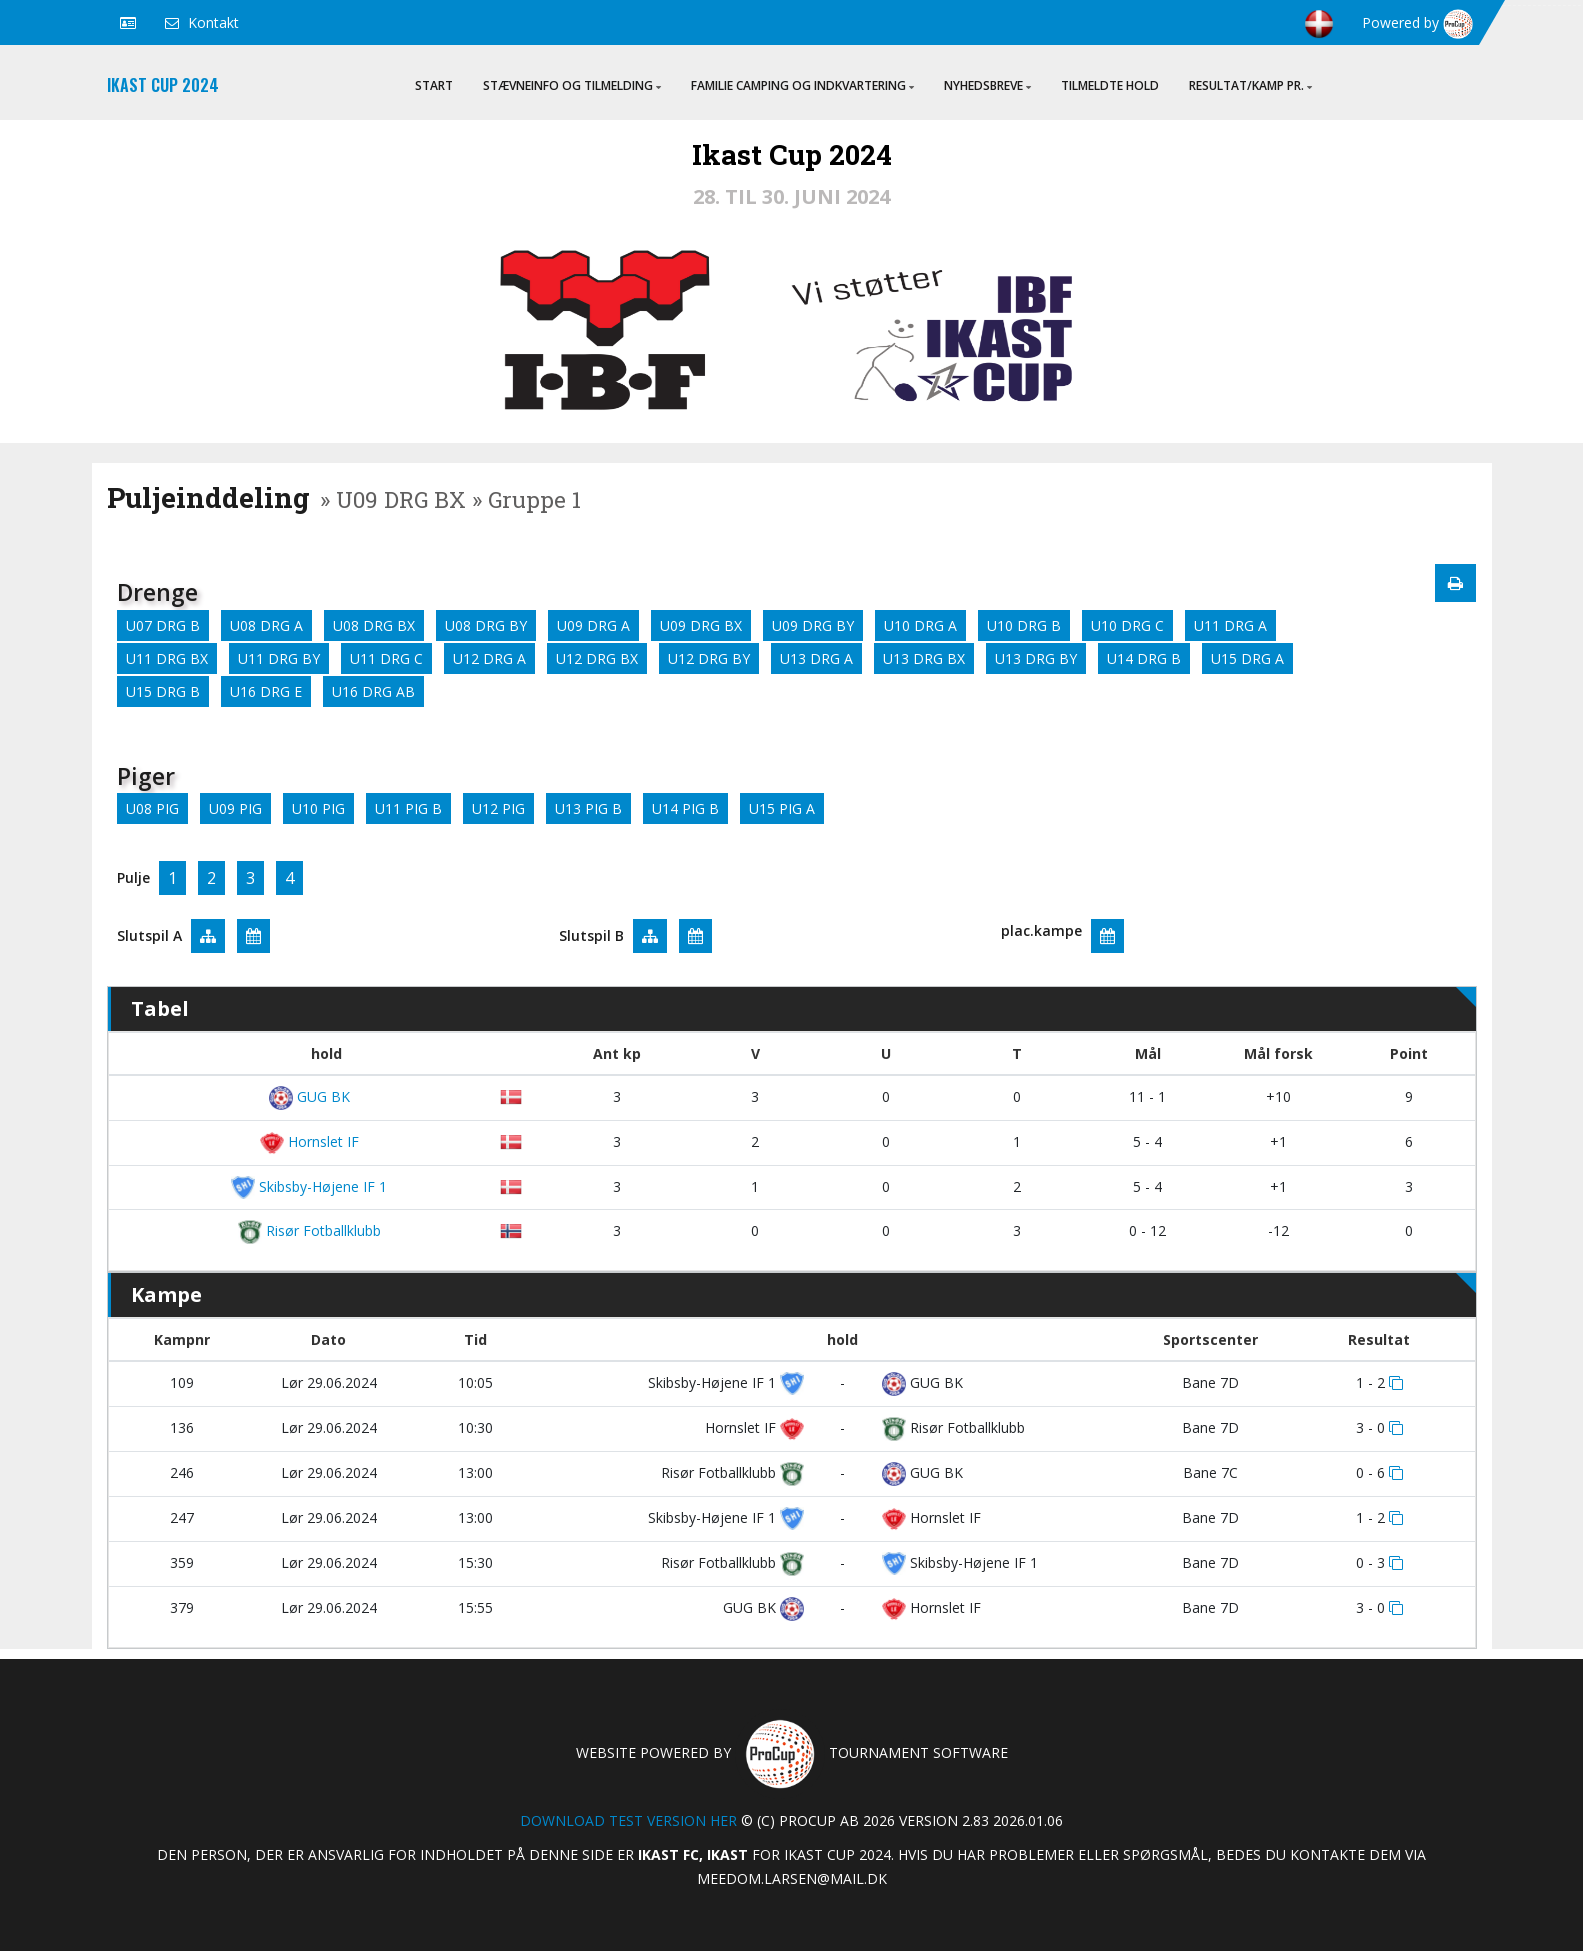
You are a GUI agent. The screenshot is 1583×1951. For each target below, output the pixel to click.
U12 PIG (498, 808)
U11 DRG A (1230, 625)
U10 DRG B (1024, 625)
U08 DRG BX (374, 625)
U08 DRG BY (486, 625)
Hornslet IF (309, 1141)
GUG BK (309, 1096)
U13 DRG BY (1036, 658)
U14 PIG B (685, 808)
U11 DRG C (386, 658)
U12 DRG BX (597, 658)
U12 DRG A (489, 658)
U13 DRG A (816, 658)
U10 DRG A (920, 625)
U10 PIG (318, 808)
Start (434, 85)
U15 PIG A (782, 808)
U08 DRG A (266, 625)
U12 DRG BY (709, 658)
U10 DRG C (1127, 625)
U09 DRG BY (813, 625)
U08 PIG (152, 808)
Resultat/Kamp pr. (1250, 85)
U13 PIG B (588, 808)
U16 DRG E (266, 691)
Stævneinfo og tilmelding (572, 85)
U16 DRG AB (373, 691)
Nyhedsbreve (987, 85)
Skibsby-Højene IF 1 (309, 1186)
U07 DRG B (163, 625)
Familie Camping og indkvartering (802, 85)
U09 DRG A (593, 625)
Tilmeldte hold (1110, 85)
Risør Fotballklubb (309, 1230)
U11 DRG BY (279, 658)
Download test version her (628, 1820)
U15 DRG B (163, 691)
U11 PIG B (408, 808)
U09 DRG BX (701, 625)
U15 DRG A (1247, 658)
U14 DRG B (1144, 658)
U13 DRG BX (924, 658)
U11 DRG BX (167, 658)
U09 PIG (235, 808)
